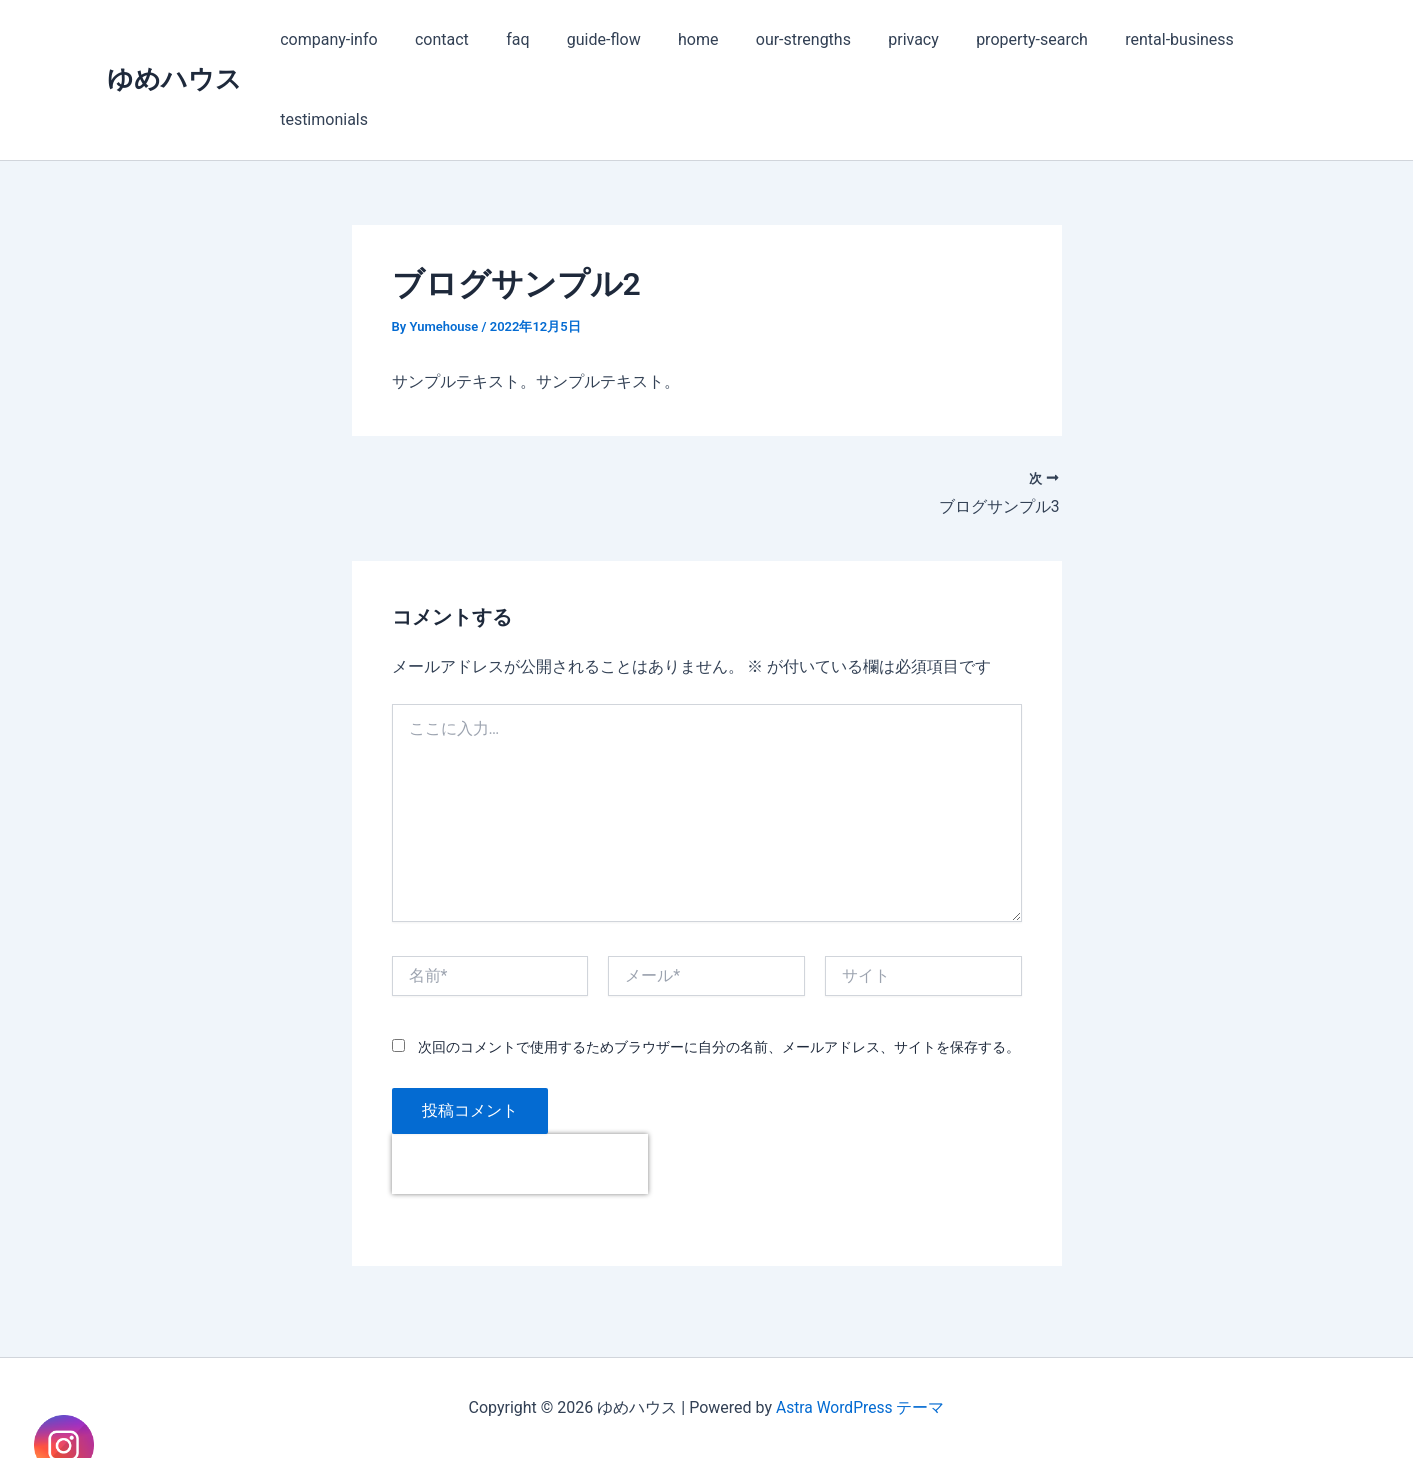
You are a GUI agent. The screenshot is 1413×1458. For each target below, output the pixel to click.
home (674, 39)
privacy (879, 39)
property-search (992, 39)
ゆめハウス (174, 79)
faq (504, 39)
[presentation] (520, 1165)
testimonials (322, 119)
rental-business (1134, 39)
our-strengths (774, 39)
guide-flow (585, 39)
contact (434, 39)
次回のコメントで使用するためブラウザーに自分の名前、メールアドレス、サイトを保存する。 (719, 1047)
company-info (326, 39)
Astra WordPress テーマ (860, 1407)
